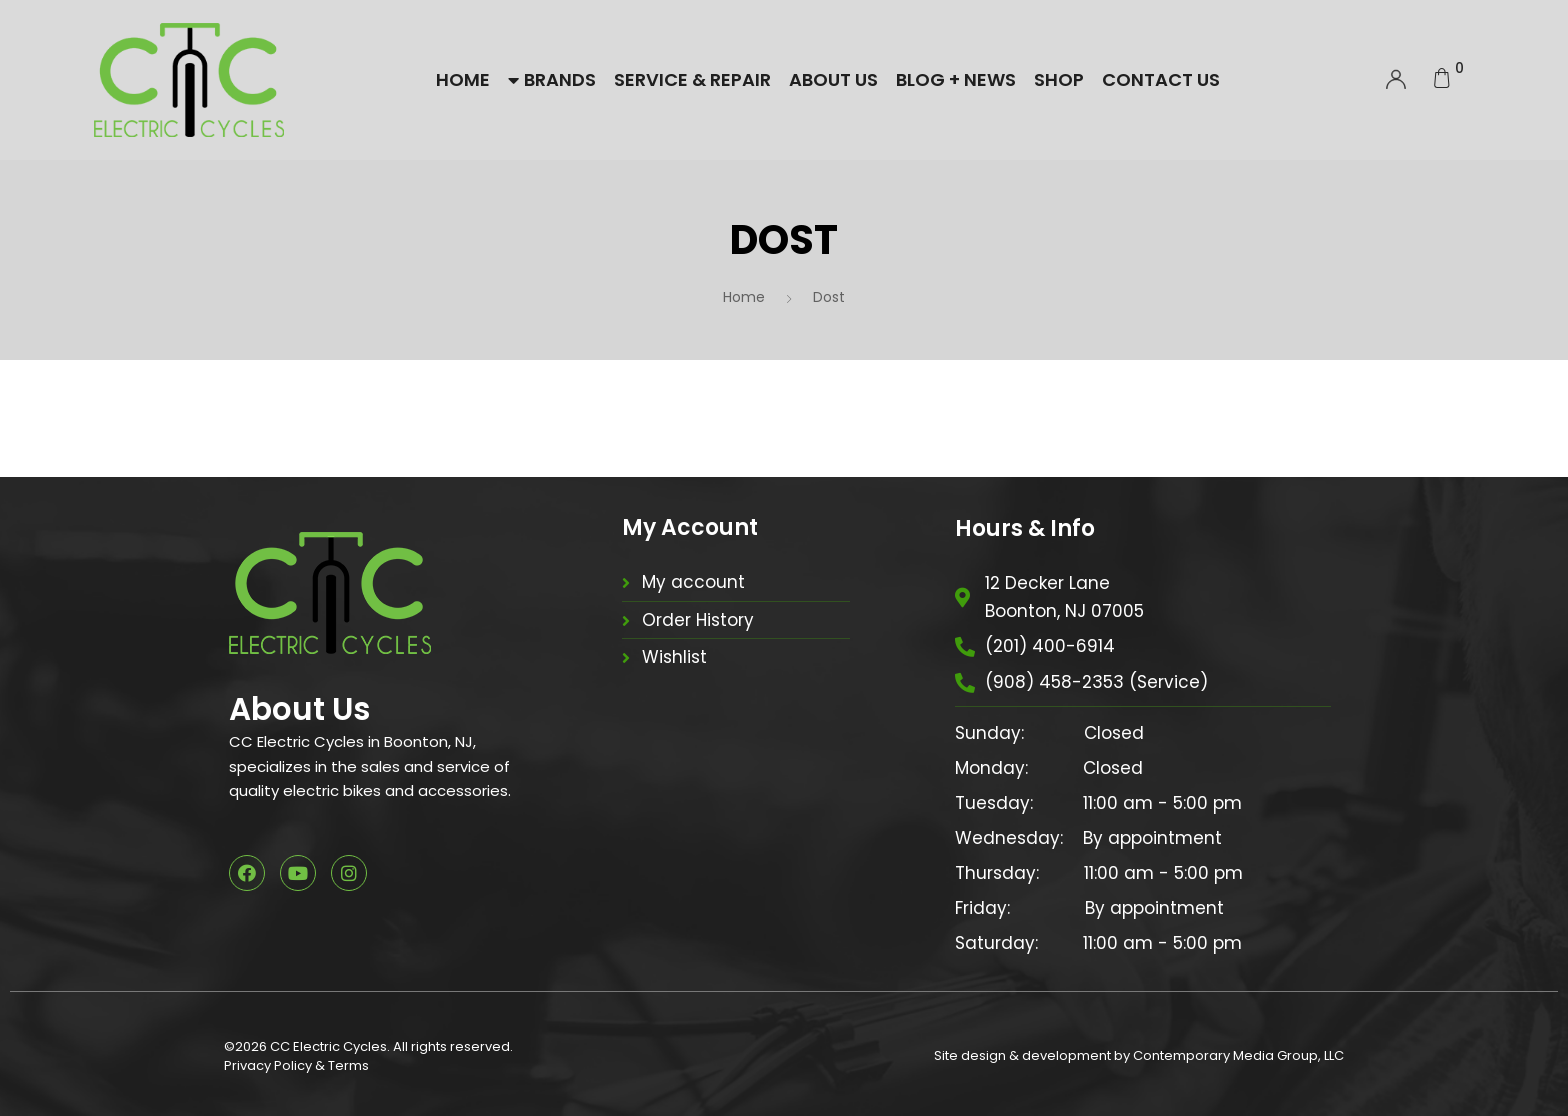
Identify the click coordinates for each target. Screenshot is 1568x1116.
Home (463, 79)
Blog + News (956, 79)
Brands (552, 79)
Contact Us (1161, 79)
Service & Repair (692, 79)
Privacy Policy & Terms (296, 1065)
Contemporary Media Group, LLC (1238, 1055)
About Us (833, 79)
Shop (1059, 79)
